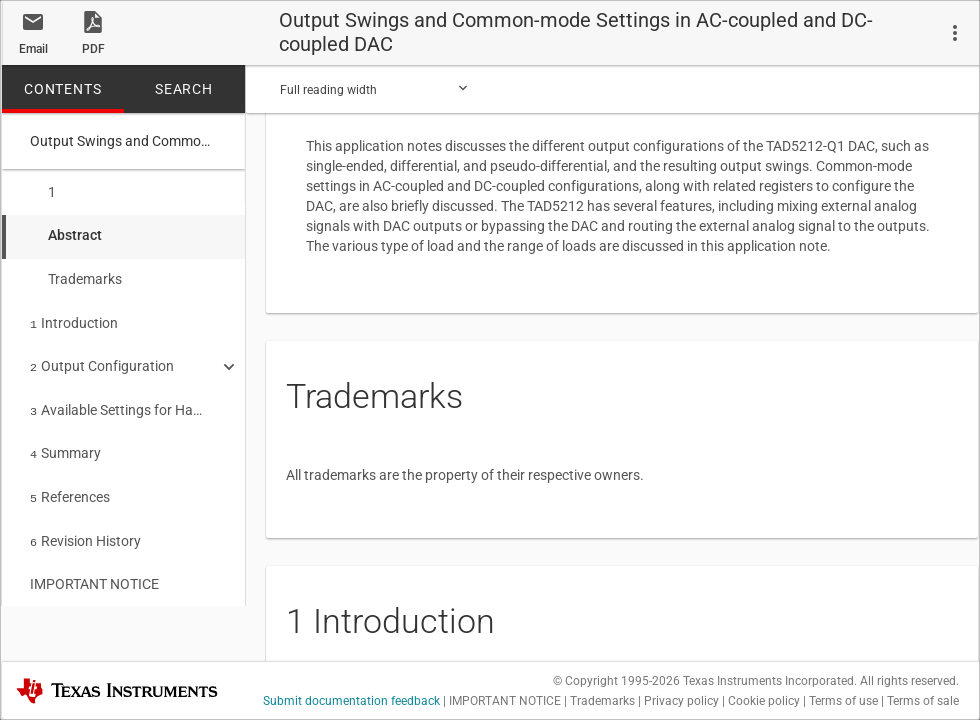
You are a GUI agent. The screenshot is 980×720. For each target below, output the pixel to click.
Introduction (74, 317)
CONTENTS (62, 89)
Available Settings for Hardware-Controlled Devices (116, 400)
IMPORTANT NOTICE (94, 566)
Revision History (85, 525)
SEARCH (184, 89)
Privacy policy (681, 701)
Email (33, 49)
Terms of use (843, 701)
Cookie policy (764, 701)
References (70, 483)
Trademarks (76, 275)
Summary (65, 441)
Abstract (66, 233)
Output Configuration (102, 358)
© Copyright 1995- (616, 681)
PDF (93, 49)
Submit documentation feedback (351, 701)
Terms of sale (923, 701)
